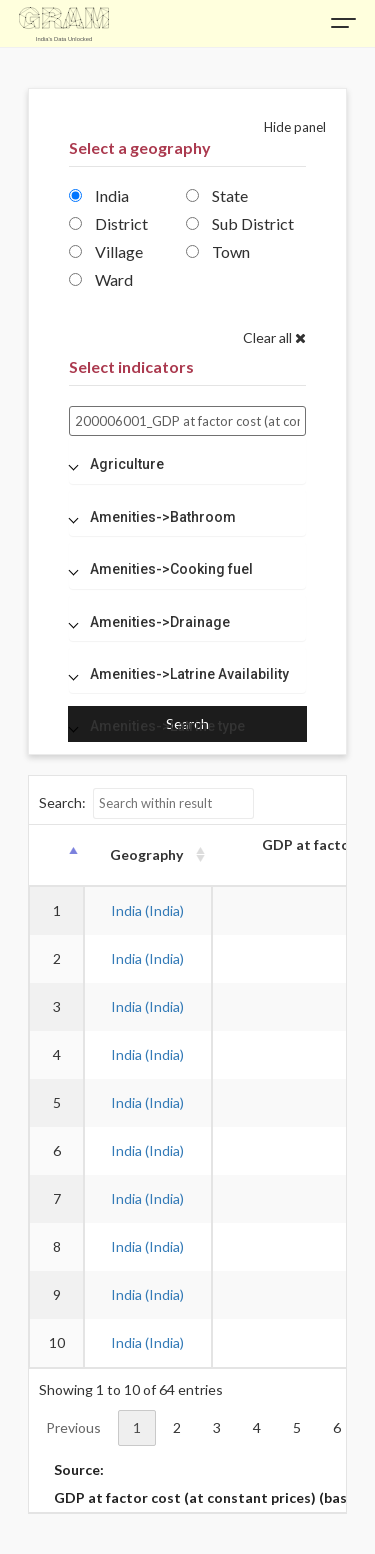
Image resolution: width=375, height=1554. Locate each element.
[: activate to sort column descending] (55, 855)
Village (106, 251)
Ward (101, 279)
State (217, 195)
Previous (73, 1427)
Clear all (274, 337)
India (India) (147, 910)
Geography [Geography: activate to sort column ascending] (146, 854)
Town (218, 251)
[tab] (187, 464)
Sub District (240, 223)
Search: (146, 803)
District (108, 223)
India (99, 195)
